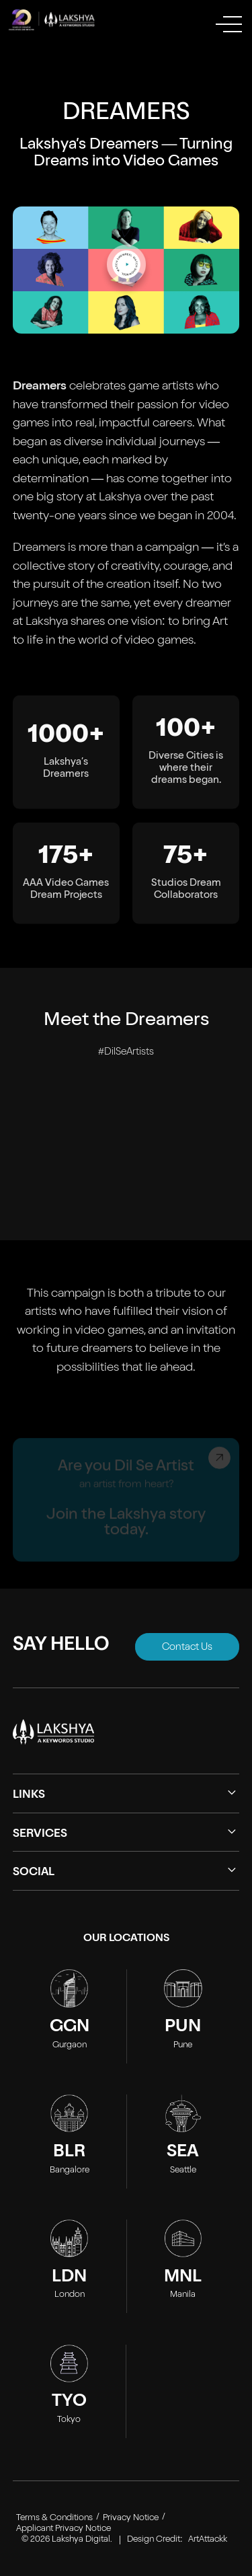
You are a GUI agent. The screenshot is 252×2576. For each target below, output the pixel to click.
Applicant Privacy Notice (63, 2529)
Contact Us (187, 1647)
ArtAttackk (207, 2540)
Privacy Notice (131, 2518)
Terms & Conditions (54, 2518)
